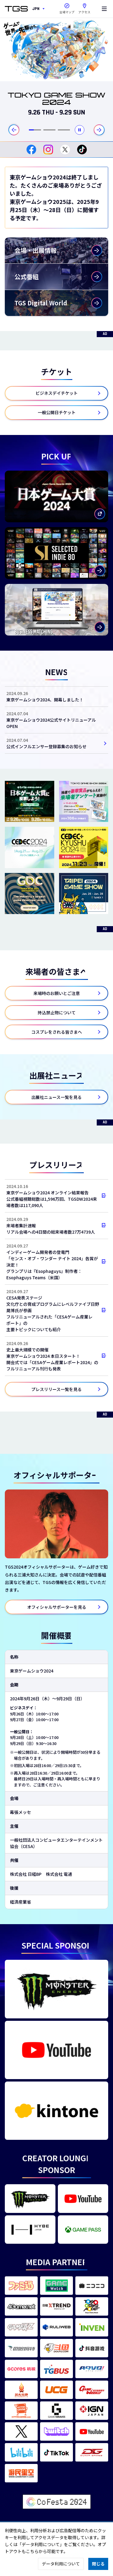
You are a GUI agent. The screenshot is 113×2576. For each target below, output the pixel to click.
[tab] (35, 129)
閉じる (98, 2564)
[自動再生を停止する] (79, 130)
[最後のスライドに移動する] (13, 129)
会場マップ (66, 12)
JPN (35, 8)
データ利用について (61, 2564)
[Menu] (104, 9)
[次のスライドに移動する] (99, 129)
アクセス (84, 7)
